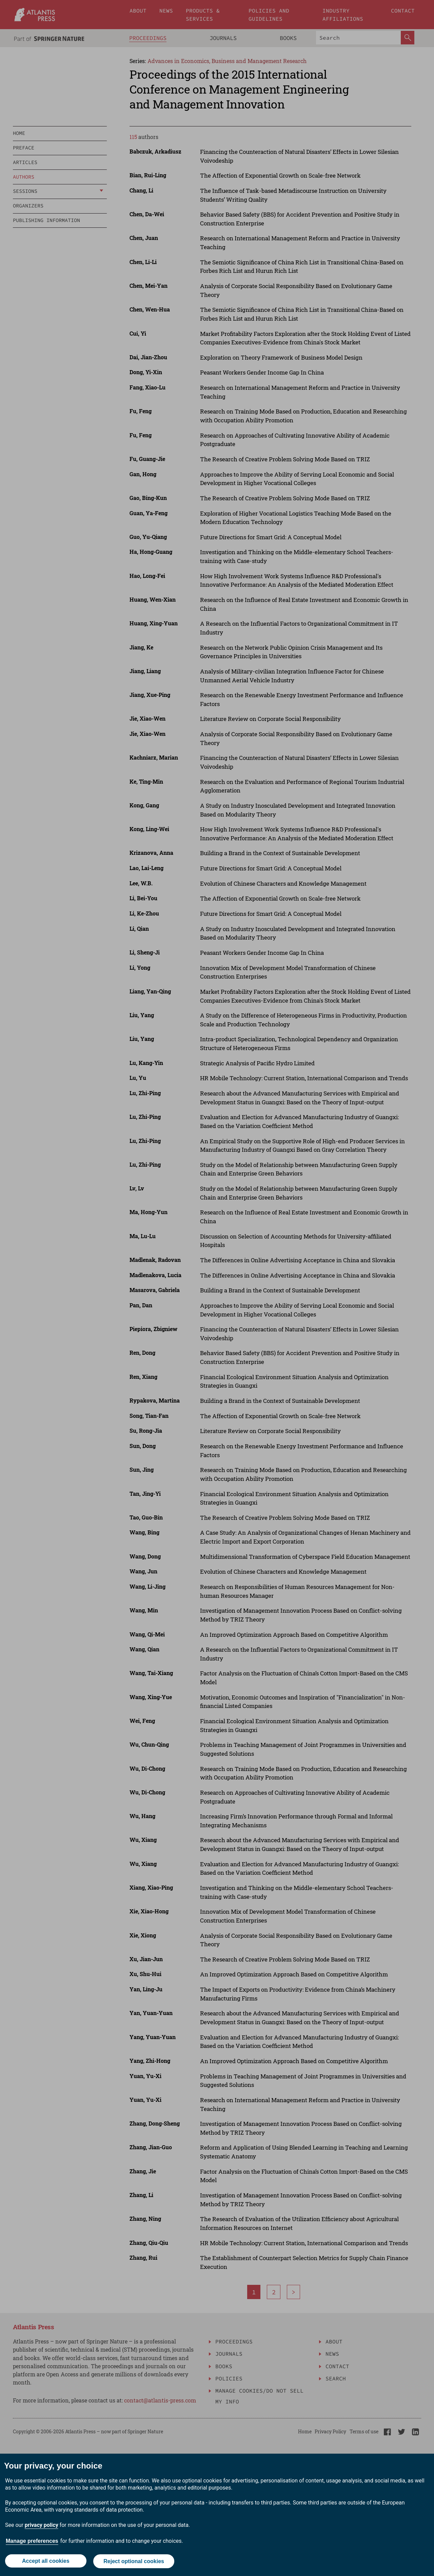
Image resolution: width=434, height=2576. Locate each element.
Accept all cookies (45, 2561)
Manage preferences (32, 2541)
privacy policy (41, 2525)
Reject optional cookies (134, 2561)
